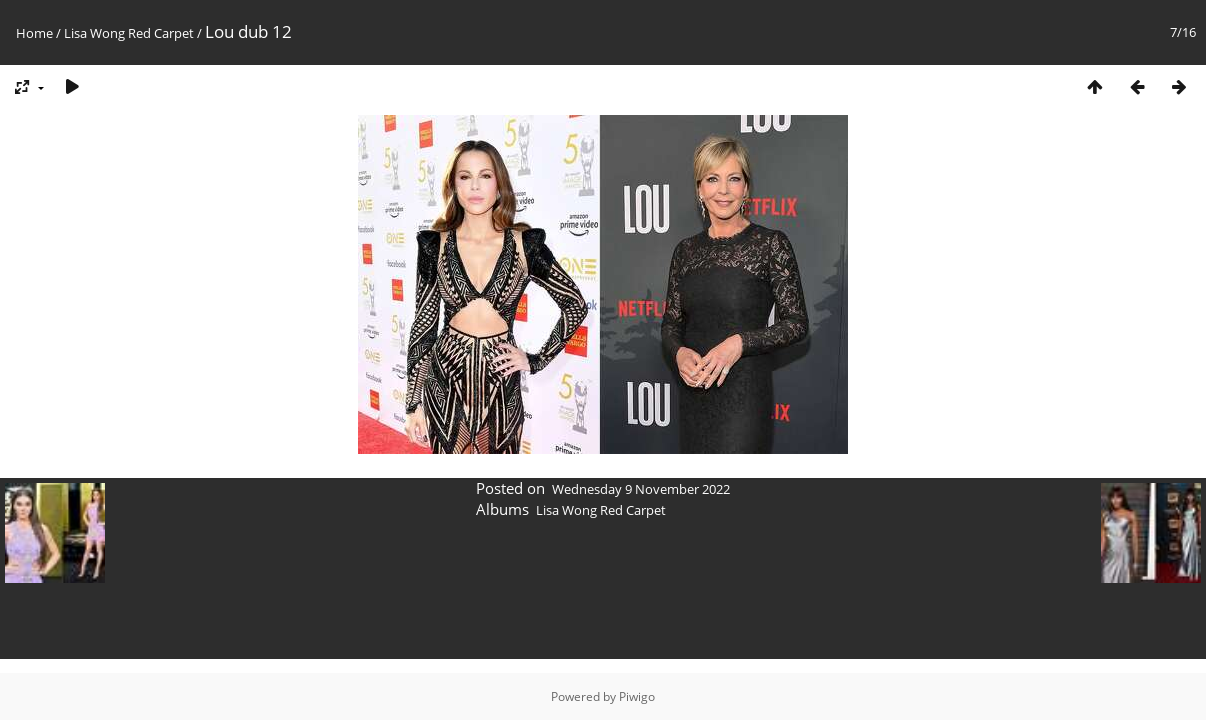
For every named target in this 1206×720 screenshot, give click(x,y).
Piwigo (637, 696)
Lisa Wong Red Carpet (129, 33)
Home (34, 33)
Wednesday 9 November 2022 (641, 489)
